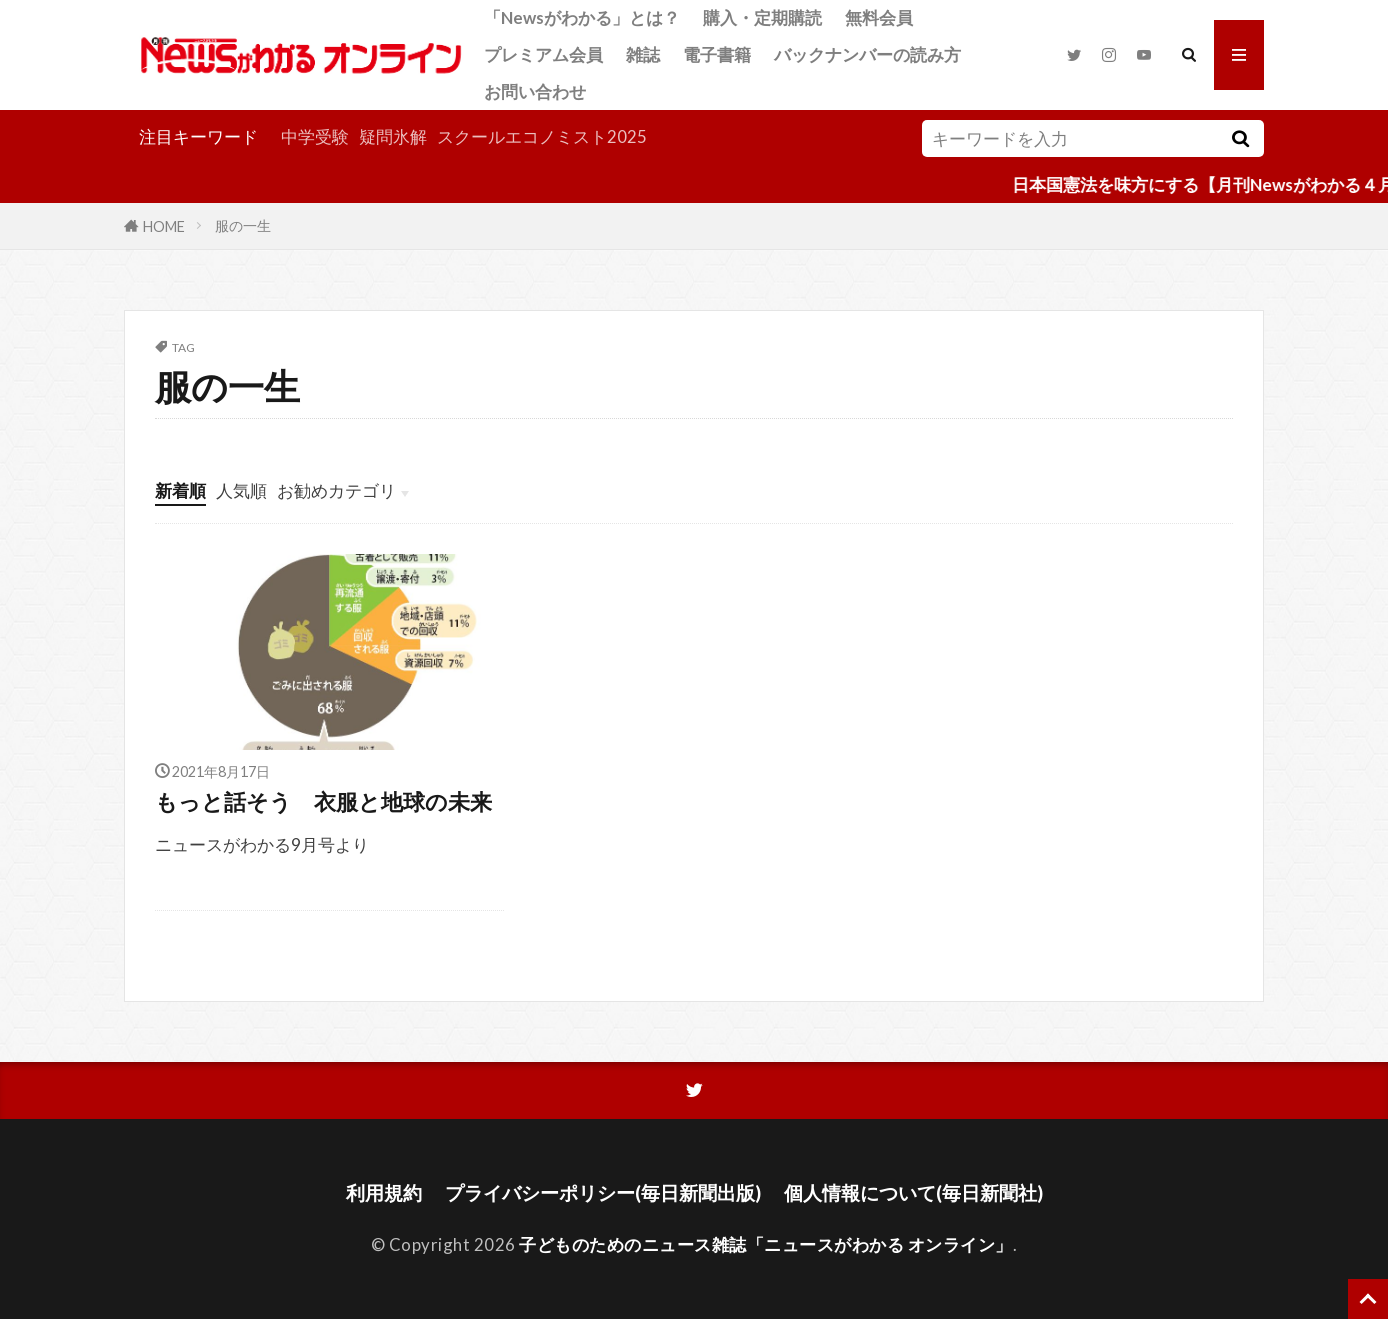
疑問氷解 (393, 136)
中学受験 (315, 136)
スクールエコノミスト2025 (542, 136)
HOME (164, 225)
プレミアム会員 (543, 54)
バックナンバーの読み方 (867, 54)
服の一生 (243, 225)
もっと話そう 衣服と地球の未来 (323, 802)
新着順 (180, 490)
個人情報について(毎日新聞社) (913, 1192)
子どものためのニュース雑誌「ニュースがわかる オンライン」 (766, 1244)
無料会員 (879, 17)
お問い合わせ (535, 91)
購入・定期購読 (762, 17)
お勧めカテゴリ (336, 490)
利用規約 (384, 1192)
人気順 (241, 490)
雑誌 (643, 54)
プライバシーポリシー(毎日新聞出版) (603, 1192)
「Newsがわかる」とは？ (582, 17)
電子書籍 (717, 54)
